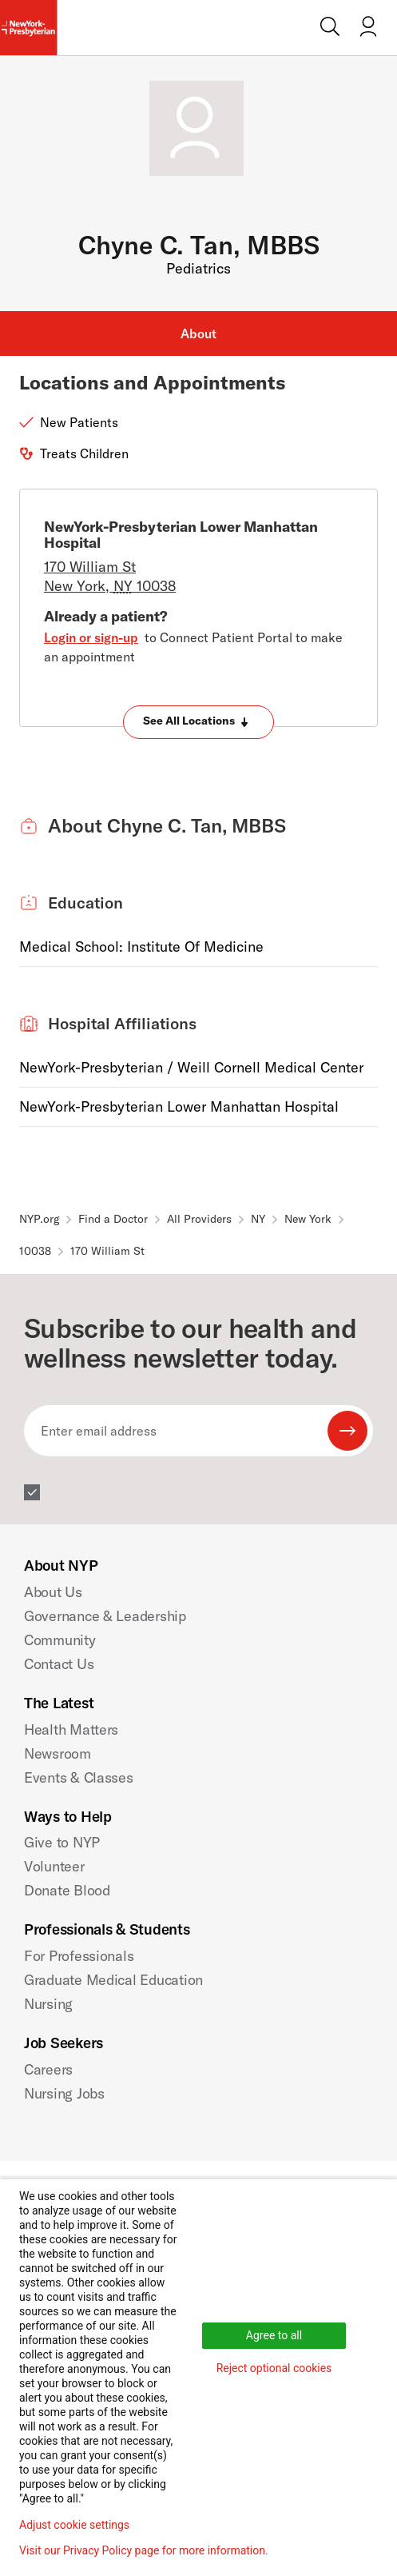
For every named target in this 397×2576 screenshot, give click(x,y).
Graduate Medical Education (113, 1980)
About (198, 333)
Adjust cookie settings (74, 2524)
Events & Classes (78, 1777)
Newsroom (57, 1753)
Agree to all (274, 2335)
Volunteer (54, 1866)
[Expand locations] (198, 722)
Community (60, 1640)
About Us (53, 1592)
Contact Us (58, 1664)
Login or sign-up (91, 637)
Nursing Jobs (64, 2093)
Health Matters (71, 1729)
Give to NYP (62, 1842)
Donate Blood (67, 1890)
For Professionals (78, 1956)
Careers (48, 2069)
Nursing (48, 2004)
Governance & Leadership (105, 1616)
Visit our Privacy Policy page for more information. (143, 2550)
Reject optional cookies (274, 2368)
